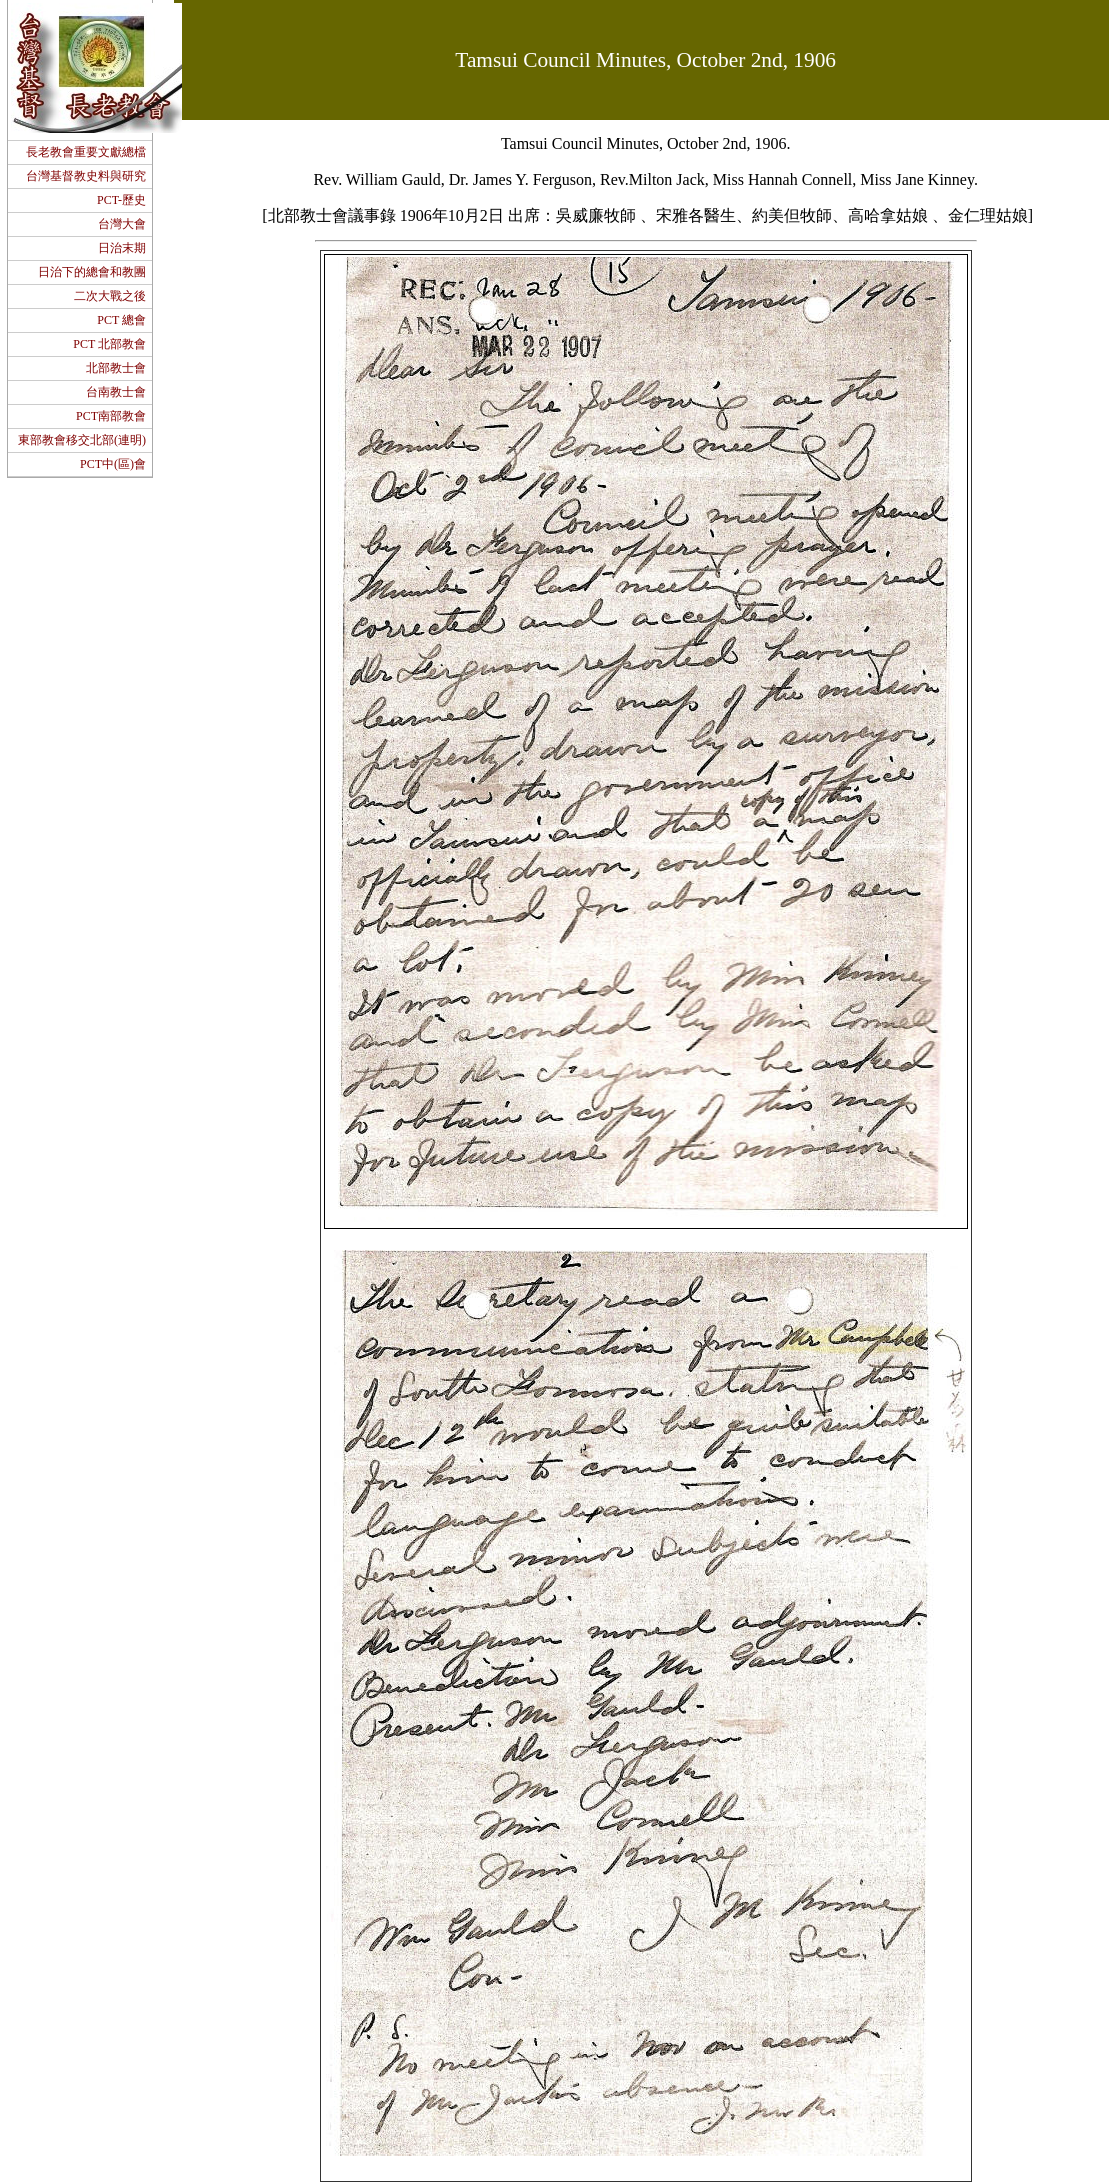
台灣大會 (122, 224)
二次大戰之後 (110, 296)
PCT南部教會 (111, 416)
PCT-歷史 (121, 200)
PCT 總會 (121, 320)
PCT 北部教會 (109, 344)
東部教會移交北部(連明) (82, 440)
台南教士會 (116, 392)
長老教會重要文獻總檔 (86, 152)
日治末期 (122, 248)
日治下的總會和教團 (92, 272)
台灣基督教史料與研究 (86, 176)
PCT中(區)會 (113, 464)
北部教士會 (116, 368)
